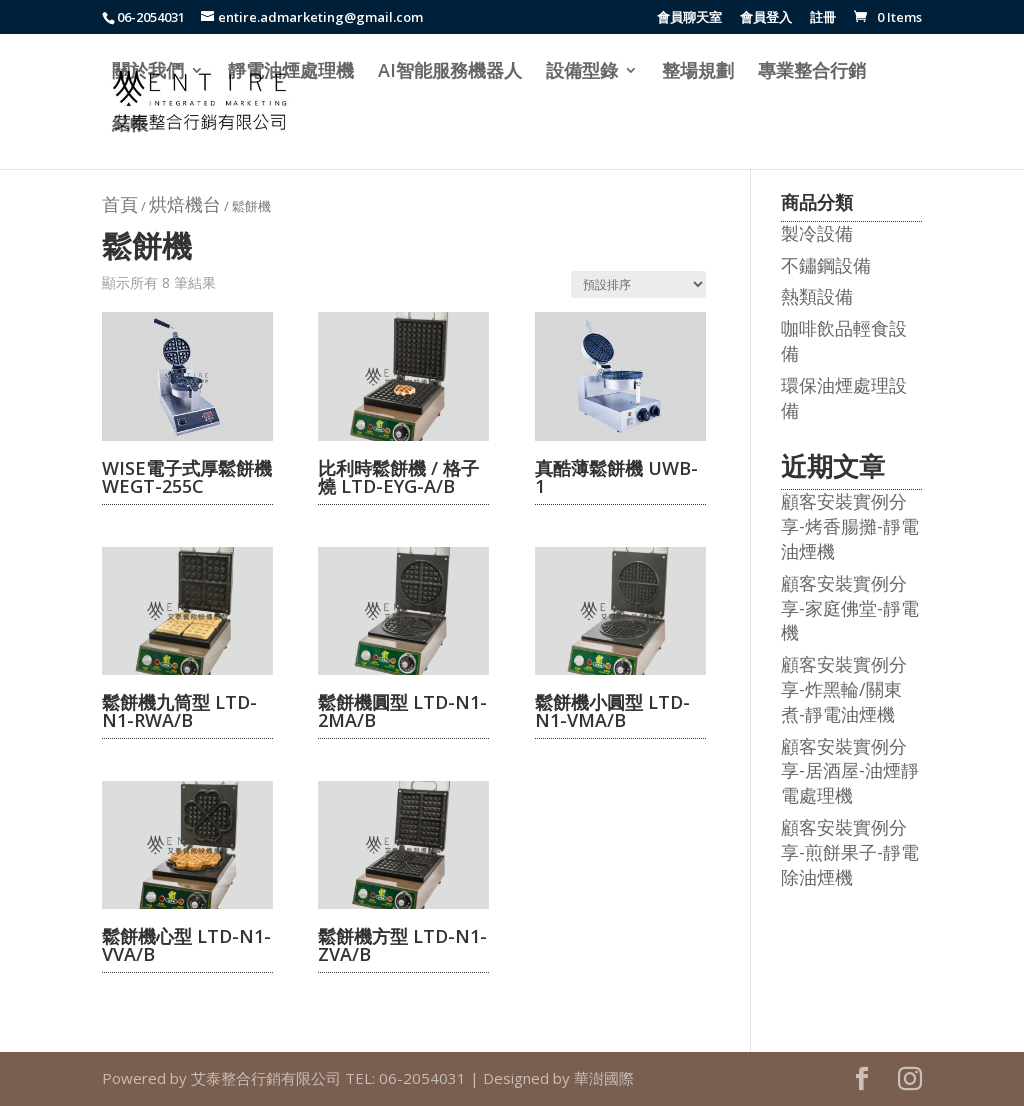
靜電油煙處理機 (291, 72)
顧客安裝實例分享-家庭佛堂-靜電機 (850, 608)
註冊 (823, 18)
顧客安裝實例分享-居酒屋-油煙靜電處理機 (850, 771)
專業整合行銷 (812, 72)
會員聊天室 (689, 18)
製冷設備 (817, 233)
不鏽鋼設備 (826, 265)
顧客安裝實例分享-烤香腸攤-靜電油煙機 (850, 526)
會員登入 (766, 18)
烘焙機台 (185, 204)
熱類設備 (817, 296)
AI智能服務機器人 (450, 72)
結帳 (130, 125)
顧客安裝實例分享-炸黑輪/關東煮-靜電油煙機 (844, 689)
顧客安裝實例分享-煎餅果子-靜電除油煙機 (850, 852)
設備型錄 (582, 72)
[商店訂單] (638, 284)
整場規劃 (698, 72)
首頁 (120, 204)
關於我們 (148, 72)
